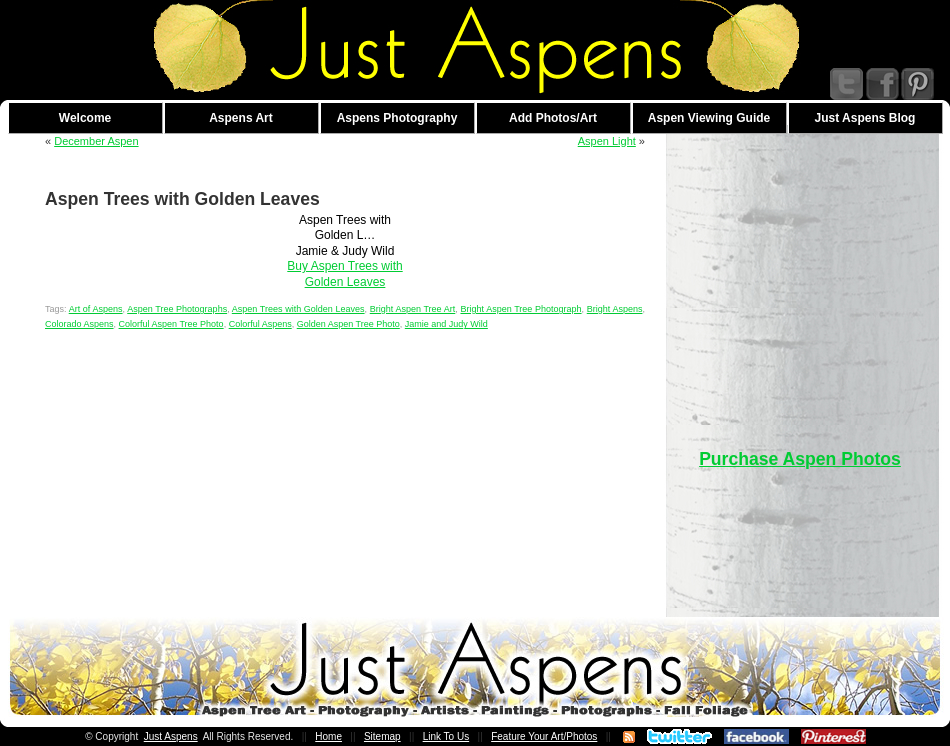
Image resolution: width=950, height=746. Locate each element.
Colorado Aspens (79, 324)
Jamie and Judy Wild (446, 324)
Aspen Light (607, 141)
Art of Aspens (96, 309)
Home (328, 736)
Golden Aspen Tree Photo (348, 324)
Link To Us (446, 736)
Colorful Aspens (260, 324)
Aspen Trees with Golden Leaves (298, 309)
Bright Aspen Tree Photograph (520, 309)
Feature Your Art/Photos (544, 736)
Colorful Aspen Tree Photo (171, 324)
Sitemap (382, 736)
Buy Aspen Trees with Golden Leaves (344, 273)
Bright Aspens (615, 309)
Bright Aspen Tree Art (413, 309)
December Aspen (96, 141)
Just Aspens (171, 736)
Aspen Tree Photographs (177, 309)
